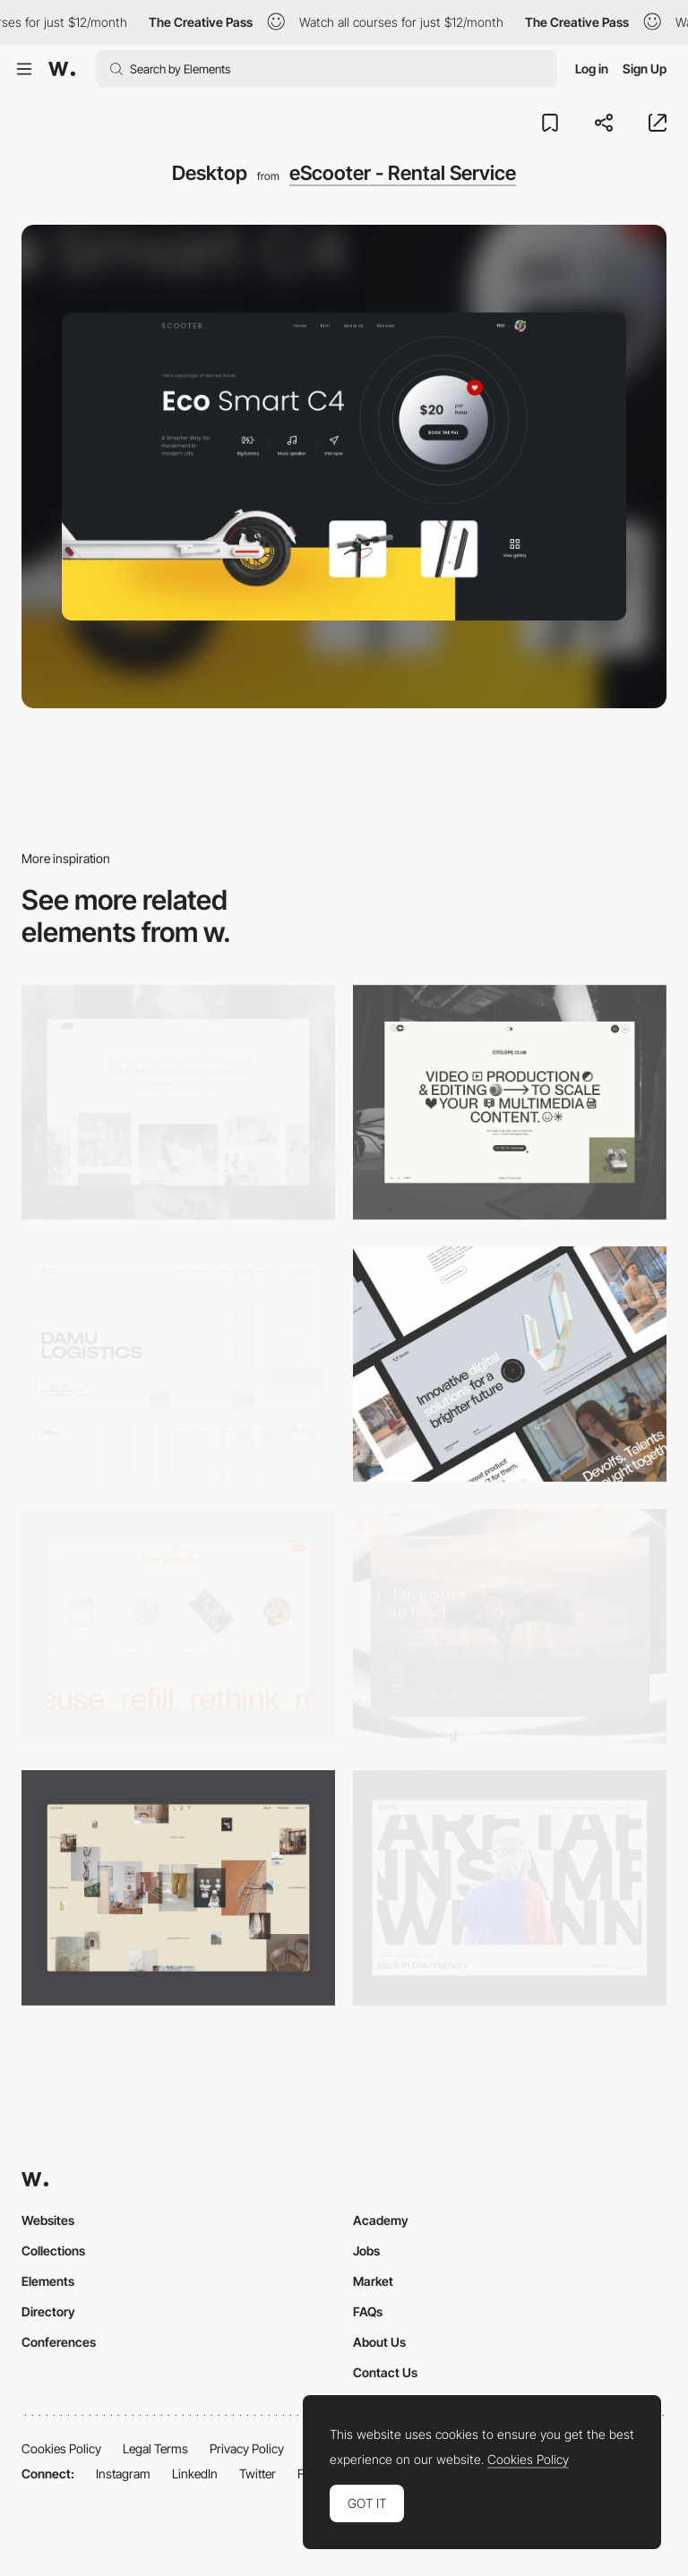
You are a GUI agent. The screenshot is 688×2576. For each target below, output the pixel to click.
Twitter (257, 2473)
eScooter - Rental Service (402, 173)
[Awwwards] (61, 69)
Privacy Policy (247, 2448)
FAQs (368, 2311)
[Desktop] (509, 1102)
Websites (48, 2220)
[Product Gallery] (178, 1626)
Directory (48, 2311)
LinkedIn (195, 2473)
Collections (53, 2250)
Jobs (366, 2250)
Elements (48, 2281)
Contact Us (385, 2372)
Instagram (123, 2473)
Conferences (59, 2341)
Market (373, 2281)
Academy (380, 2220)
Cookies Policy (61, 2448)
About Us (379, 2341)
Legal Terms (155, 2448)
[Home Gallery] (178, 1888)
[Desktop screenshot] (178, 1102)
